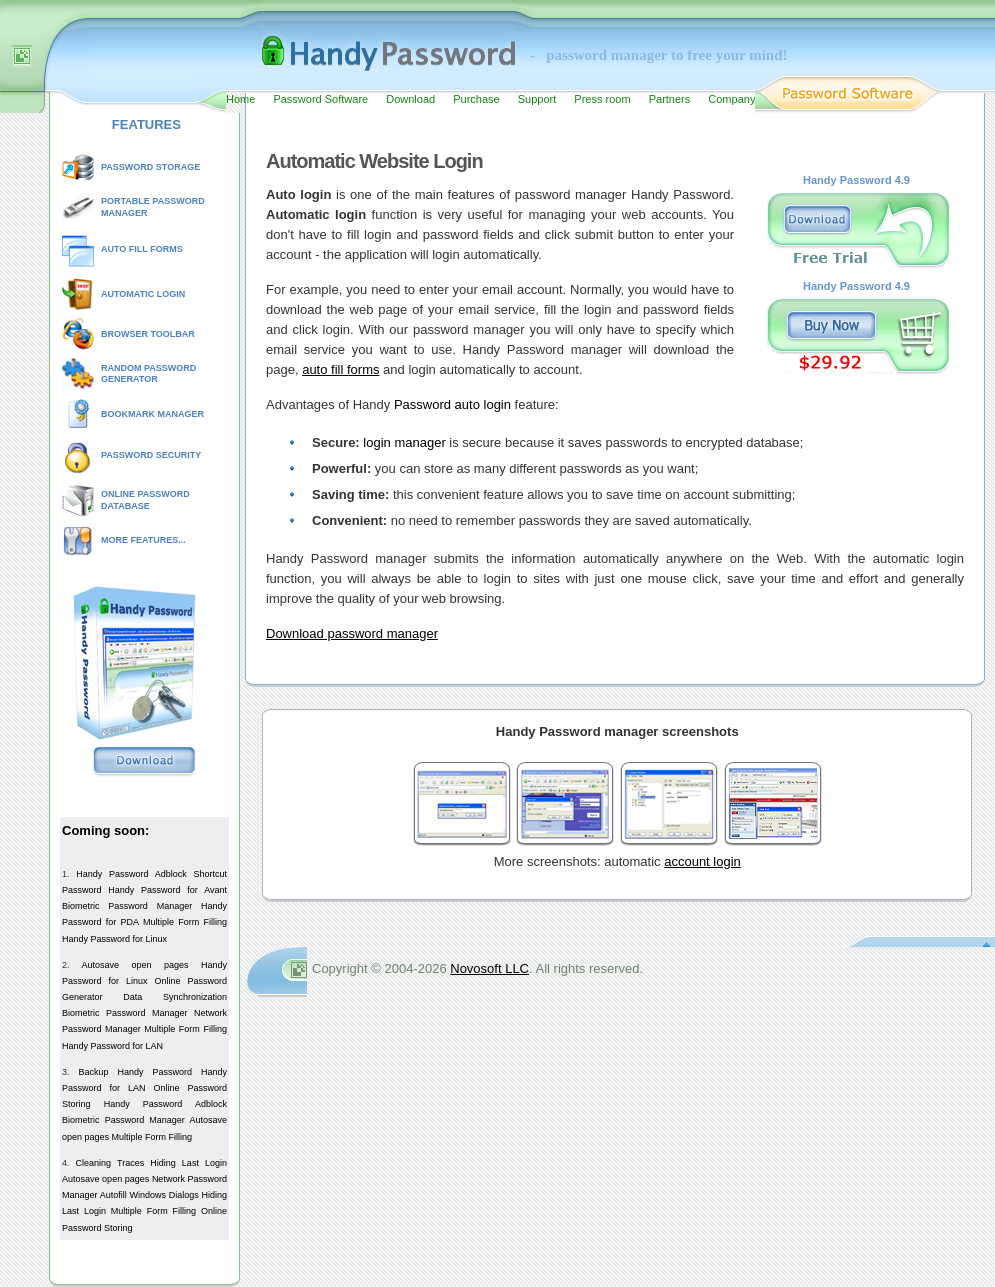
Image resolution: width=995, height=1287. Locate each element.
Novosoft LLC (489, 968)
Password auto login (452, 404)
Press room (602, 99)
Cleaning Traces (110, 1163)
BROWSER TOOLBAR (148, 334)
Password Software (320, 99)
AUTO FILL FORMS (142, 249)
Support (537, 99)
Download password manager (352, 633)
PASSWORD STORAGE (150, 167)
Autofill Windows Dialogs (149, 1195)
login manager (404, 442)
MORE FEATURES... (143, 540)
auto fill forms (340, 369)
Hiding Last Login (188, 1163)
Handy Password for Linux (114, 939)
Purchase (476, 99)
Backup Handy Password (135, 1072)
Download (410, 99)
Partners (670, 99)
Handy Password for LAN (112, 1046)
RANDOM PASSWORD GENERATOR (148, 374)
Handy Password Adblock (131, 874)
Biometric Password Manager (127, 906)
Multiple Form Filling (185, 922)
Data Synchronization (175, 997)
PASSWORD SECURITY (151, 455)
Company (731, 99)
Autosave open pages (134, 965)
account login (702, 861)
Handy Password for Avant (167, 890)
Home (240, 99)
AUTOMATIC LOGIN (143, 294)
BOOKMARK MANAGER (152, 414)
